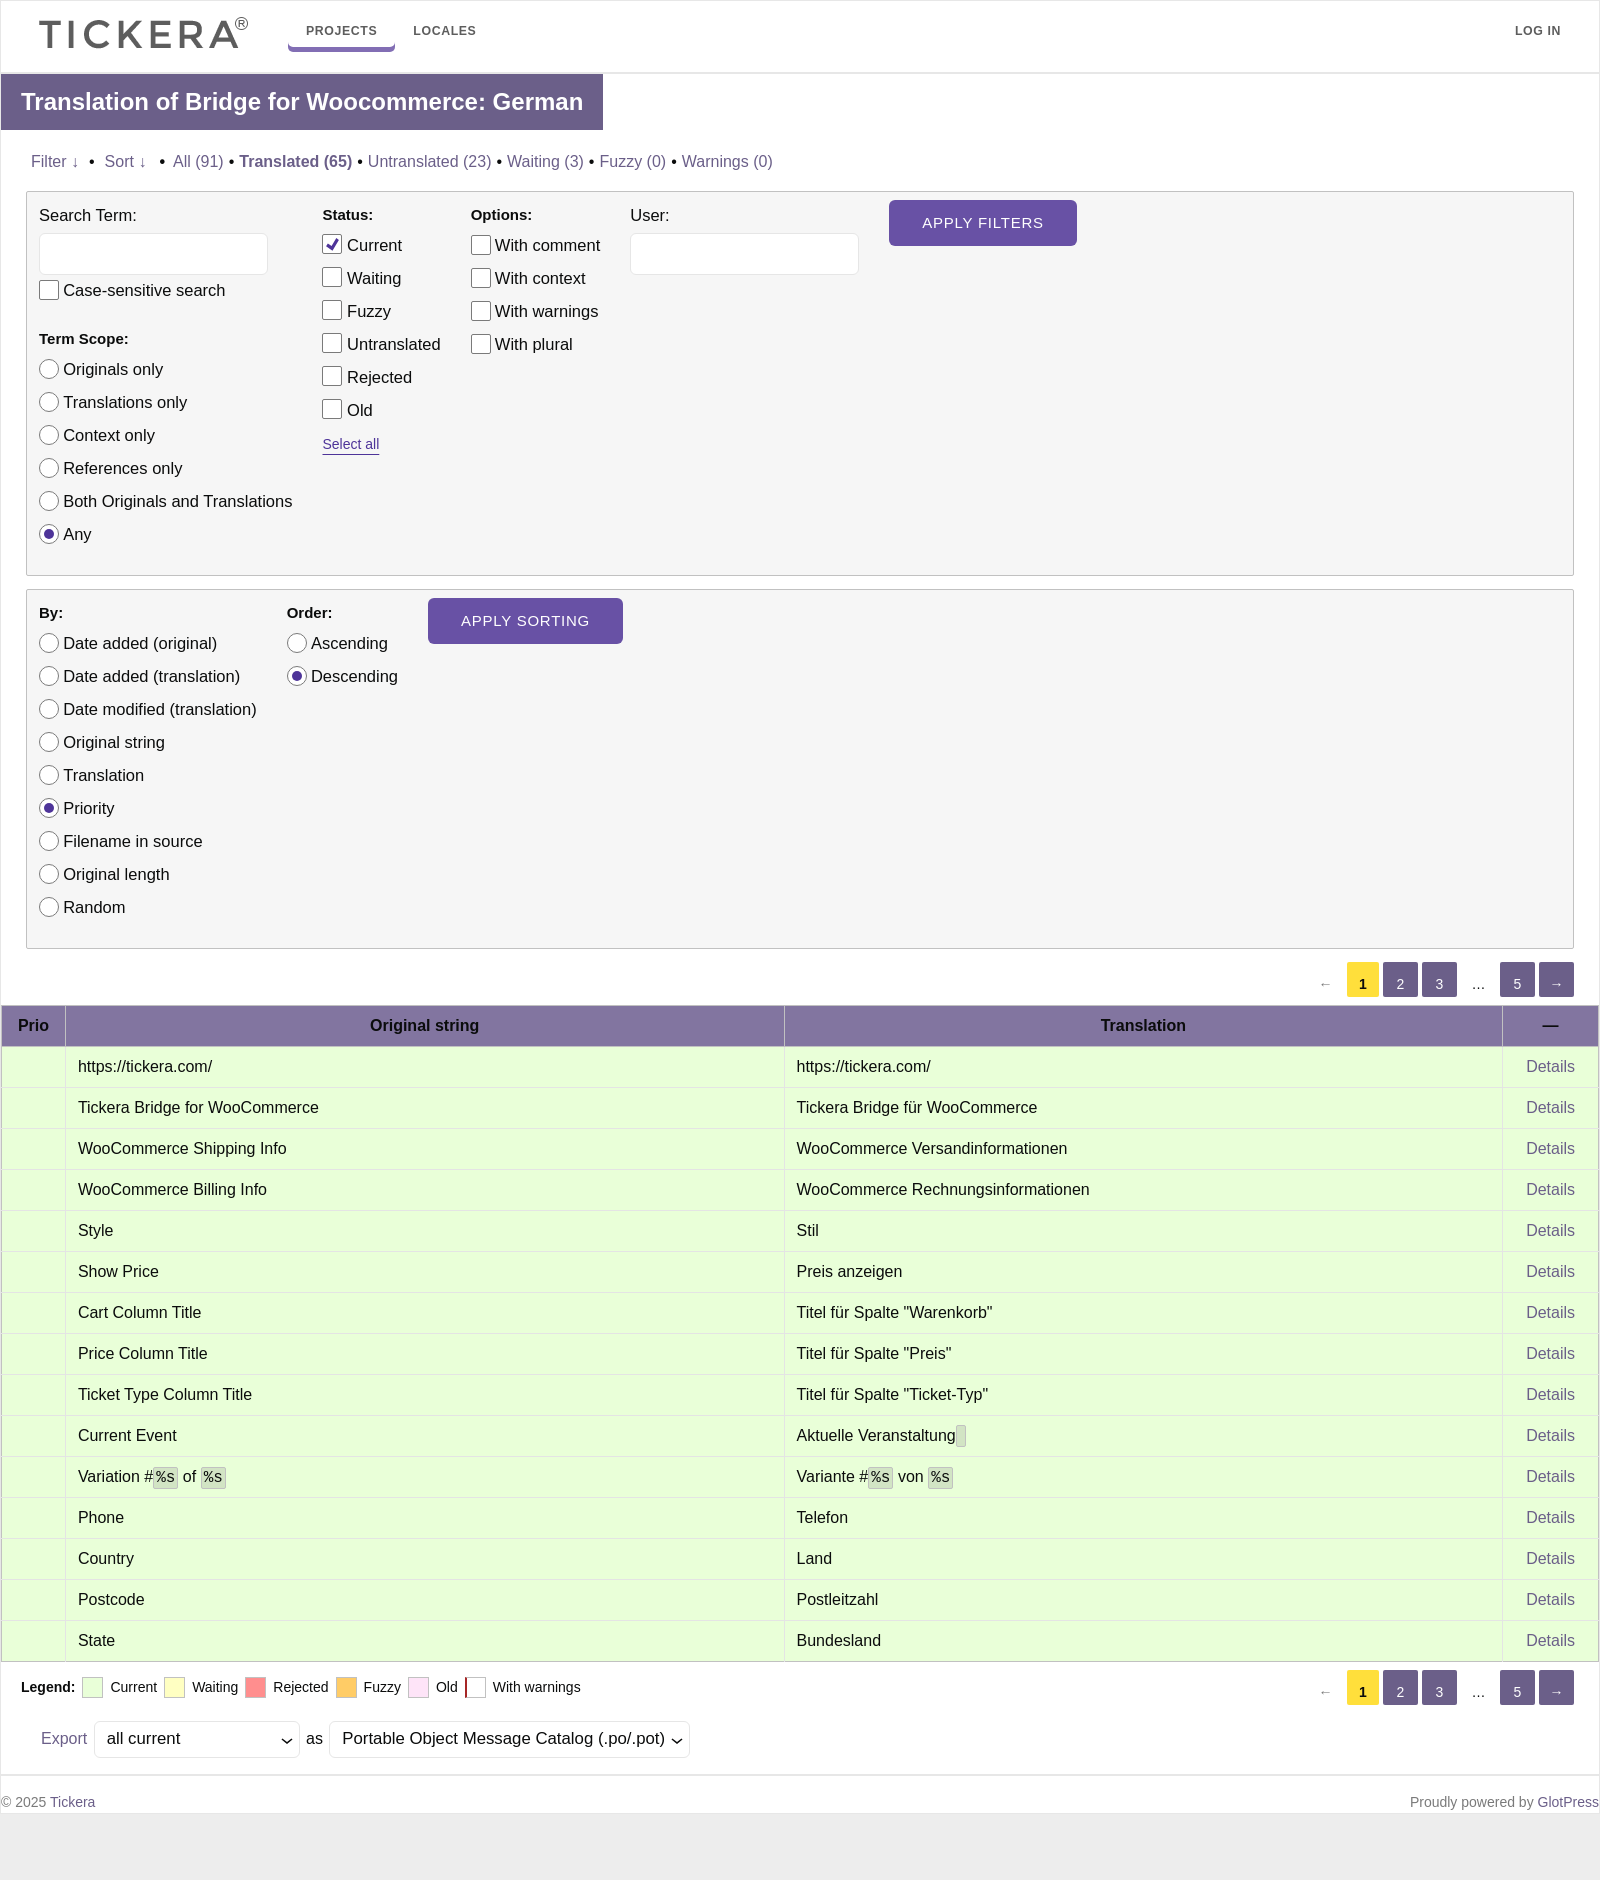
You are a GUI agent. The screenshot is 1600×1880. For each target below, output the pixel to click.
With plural (534, 344)
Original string (114, 742)
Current (362, 244)
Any (77, 534)
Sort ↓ (126, 161)
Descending (354, 676)
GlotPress (1568, 1802)
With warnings (547, 311)
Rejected (367, 376)
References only (122, 468)
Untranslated (381, 343)
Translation (103, 775)
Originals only (113, 369)
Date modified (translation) (160, 709)
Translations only (125, 402)
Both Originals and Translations (177, 501)
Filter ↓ (55, 161)
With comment (547, 245)
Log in (1538, 31)
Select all (350, 444)
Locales (444, 31)
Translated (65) (295, 161)
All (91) (198, 161)
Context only (109, 435)
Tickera (72, 1802)
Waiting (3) (545, 161)
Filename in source (132, 841)
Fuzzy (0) (632, 161)
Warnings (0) (727, 161)
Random (94, 907)
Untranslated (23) (430, 161)
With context (540, 278)
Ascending (349, 643)
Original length (116, 874)
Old (347, 409)
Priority (88, 808)
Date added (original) (140, 643)
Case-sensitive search (144, 290)
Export (64, 1738)
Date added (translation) (151, 676)
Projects (341, 31)
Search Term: (88, 215)
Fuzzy (356, 310)
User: (649, 215)
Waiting (361, 277)
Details (1550, 1066)
